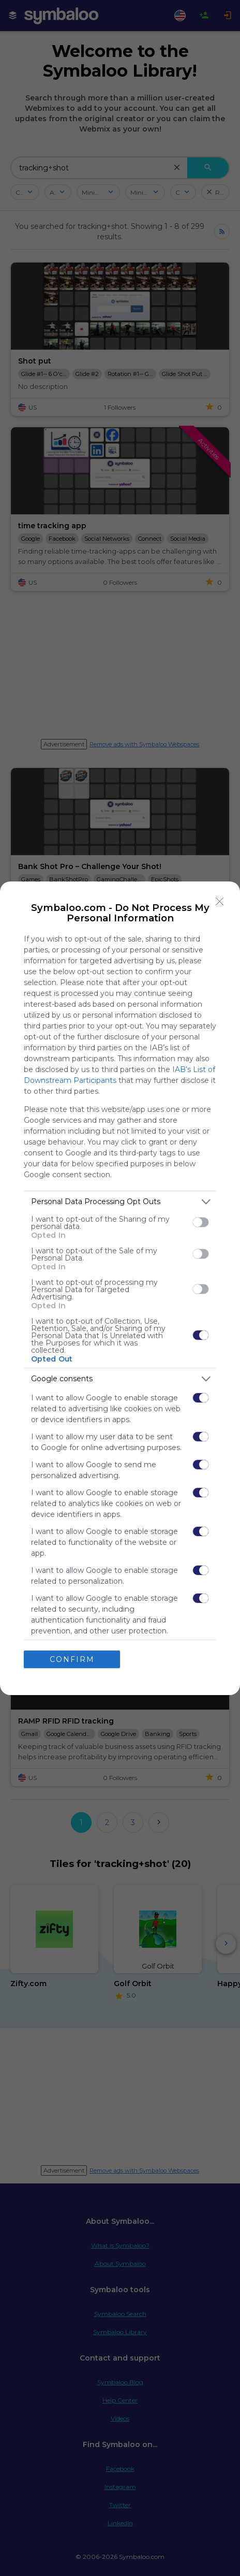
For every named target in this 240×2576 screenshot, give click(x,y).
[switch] (200, 1222)
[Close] (220, 901)
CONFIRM (72, 1659)
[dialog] (120, 1288)
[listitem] (120, 1201)
